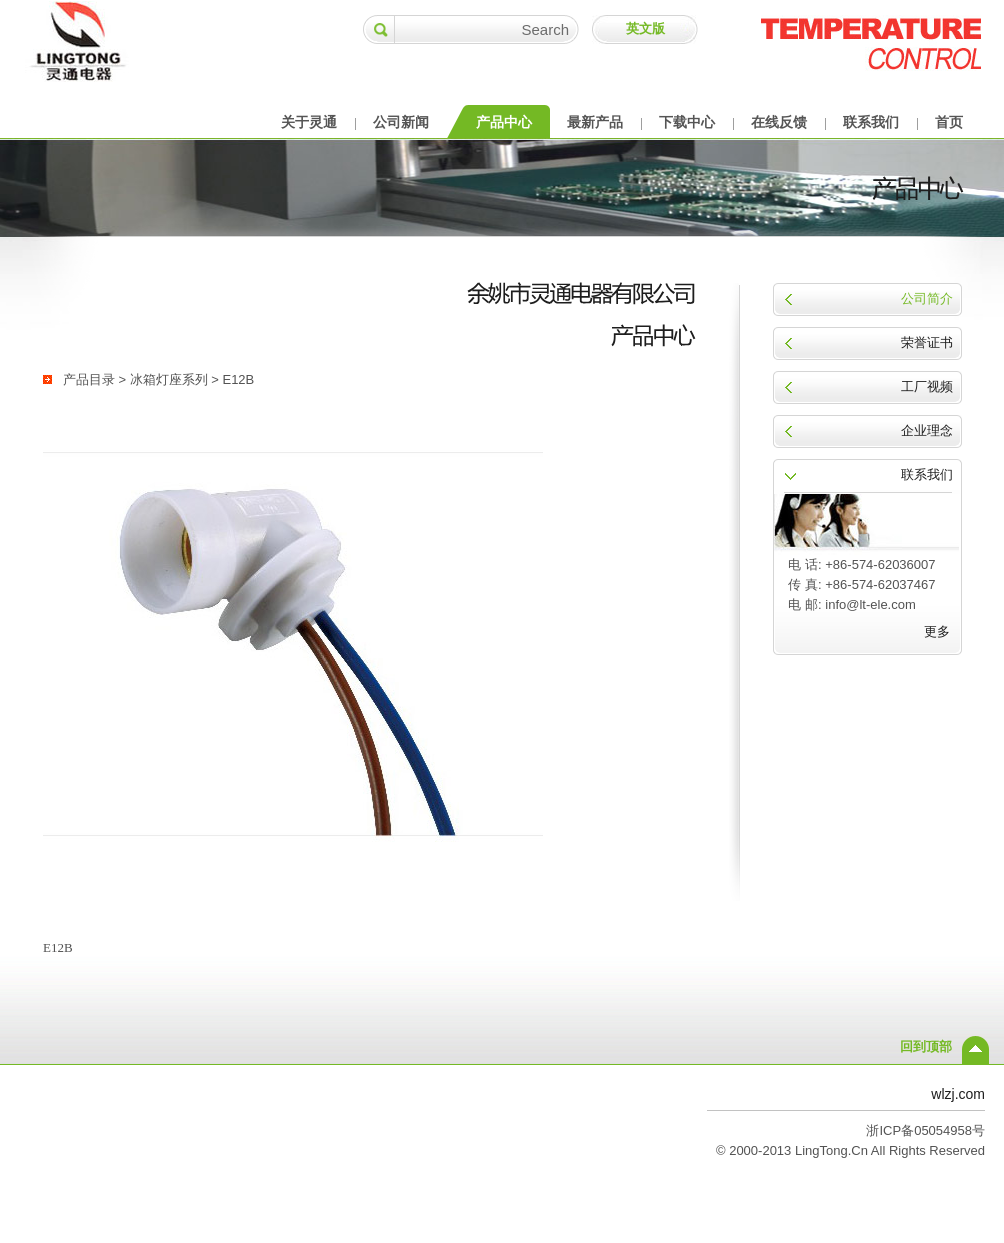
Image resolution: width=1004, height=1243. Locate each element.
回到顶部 (926, 1046)
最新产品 (595, 122)
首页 (949, 122)
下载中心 (687, 122)
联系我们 (871, 122)
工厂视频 (927, 386)
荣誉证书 (927, 342)
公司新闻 (401, 122)
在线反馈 (779, 122)
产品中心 (504, 122)
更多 (937, 631)
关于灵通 (309, 122)
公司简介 (927, 298)
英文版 (645, 28)
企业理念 (927, 430)
